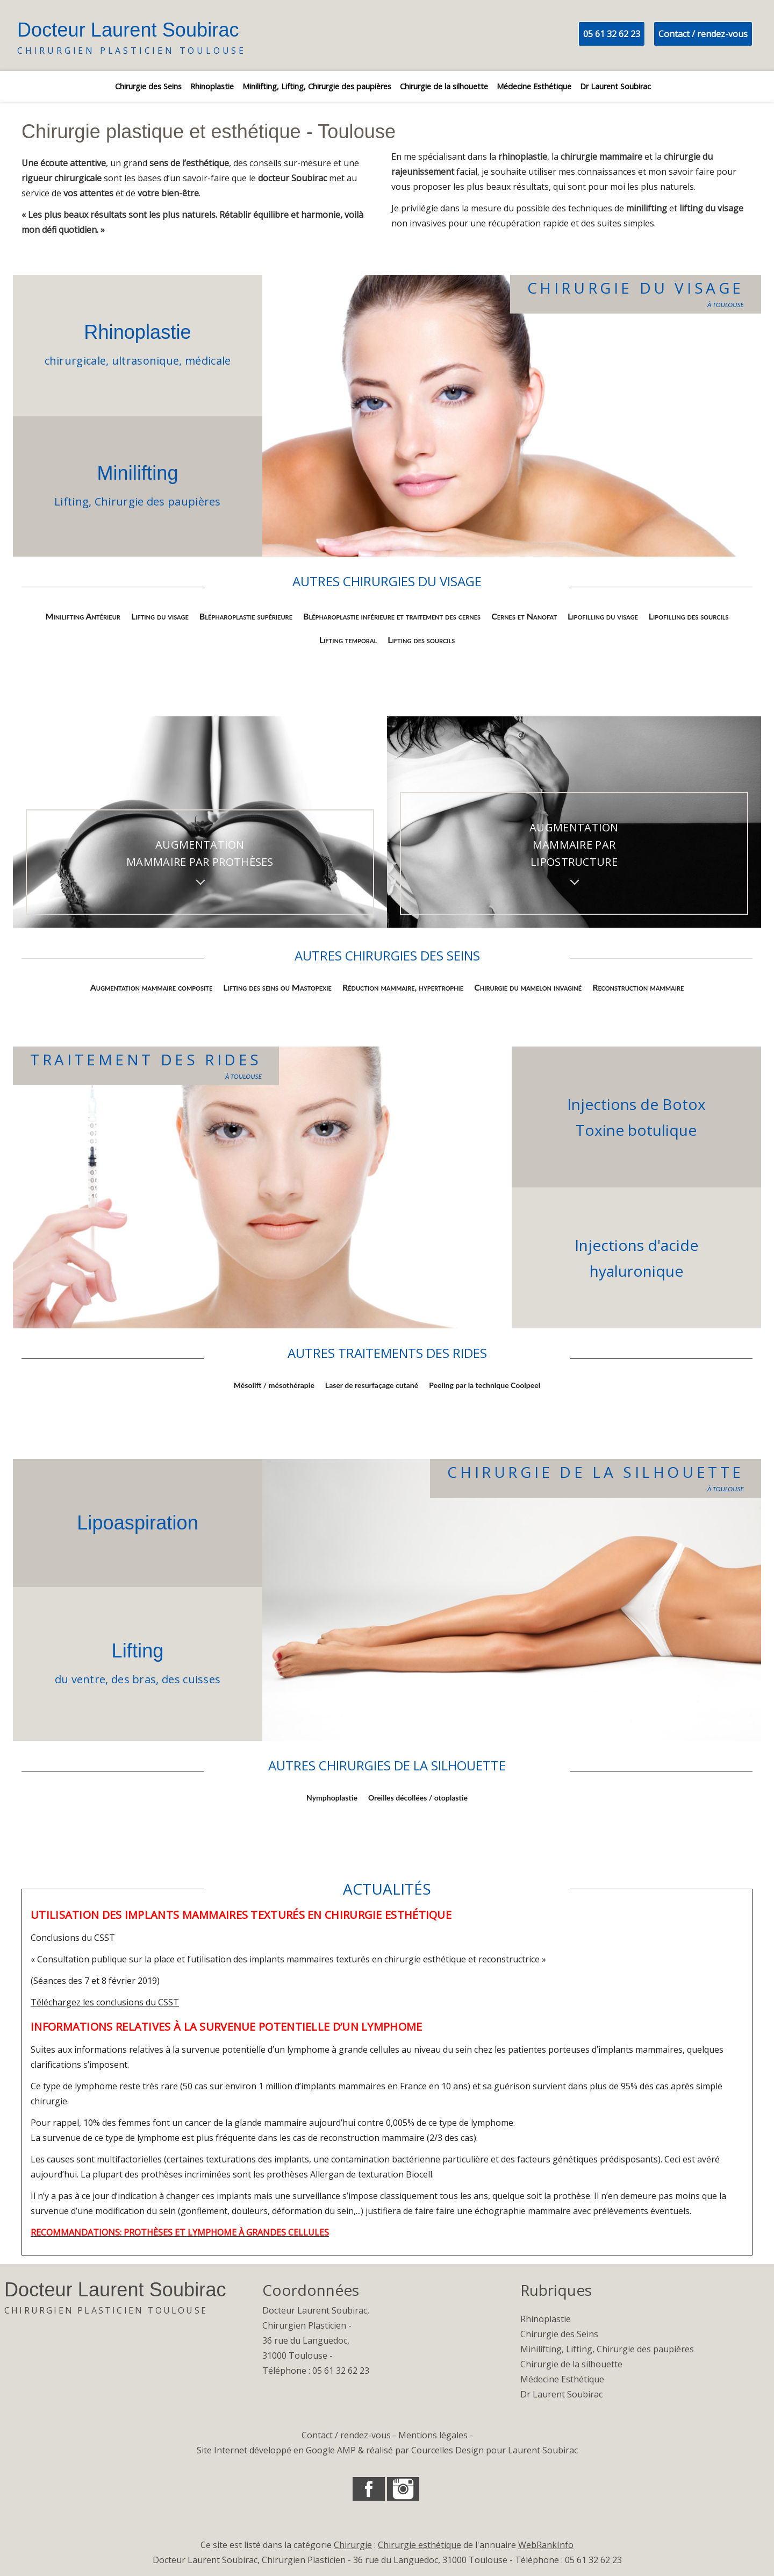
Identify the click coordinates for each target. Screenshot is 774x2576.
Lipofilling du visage (603, 616)
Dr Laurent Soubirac (561, 2394)
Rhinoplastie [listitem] (212, 86)
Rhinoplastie (137, 332)
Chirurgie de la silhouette (571, 2364)
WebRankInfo (546, 2545)
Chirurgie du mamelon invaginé (528, 987)
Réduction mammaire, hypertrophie (402, 987)
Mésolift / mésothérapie (274, 1385)
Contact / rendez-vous (703, 34)
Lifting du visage (160, 616)
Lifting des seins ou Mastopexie (277, 987)
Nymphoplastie (331, 1797)
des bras (133, 1679)
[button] (369, 2489)
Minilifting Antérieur (82, 616)
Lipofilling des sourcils (689, 616)
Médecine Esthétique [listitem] (534, 86)
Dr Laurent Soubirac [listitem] (615, 86)
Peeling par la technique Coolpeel (484, 1385)
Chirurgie (353, 2545)
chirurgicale (75, 360)
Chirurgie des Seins (559, 2334)
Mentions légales (433, 2435)
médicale (208, 360)
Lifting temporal (348, 640)
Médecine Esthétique (562, 2379)
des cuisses (191, 1679)
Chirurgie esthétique (419, 2545)
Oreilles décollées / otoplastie (418, 1797)
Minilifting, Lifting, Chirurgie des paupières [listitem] (316, 86)
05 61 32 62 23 (611, 34)
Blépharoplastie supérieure (245, 616)
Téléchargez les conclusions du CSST (105, 2002)
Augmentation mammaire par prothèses (200, 853)
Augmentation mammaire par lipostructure (574, 844)
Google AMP (331, 2450)
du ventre (80, 1679)
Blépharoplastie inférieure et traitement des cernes (392, 616)
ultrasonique (146, 360)
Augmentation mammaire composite (151, 987)
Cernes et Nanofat (524, 616)
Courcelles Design (447, 2450)
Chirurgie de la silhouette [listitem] (444, 86)
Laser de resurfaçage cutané (371, 1385)
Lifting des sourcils (421, 640)
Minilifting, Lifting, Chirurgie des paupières (607, 2349)
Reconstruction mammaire (638, 987)
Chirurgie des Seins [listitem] (148, 86)
